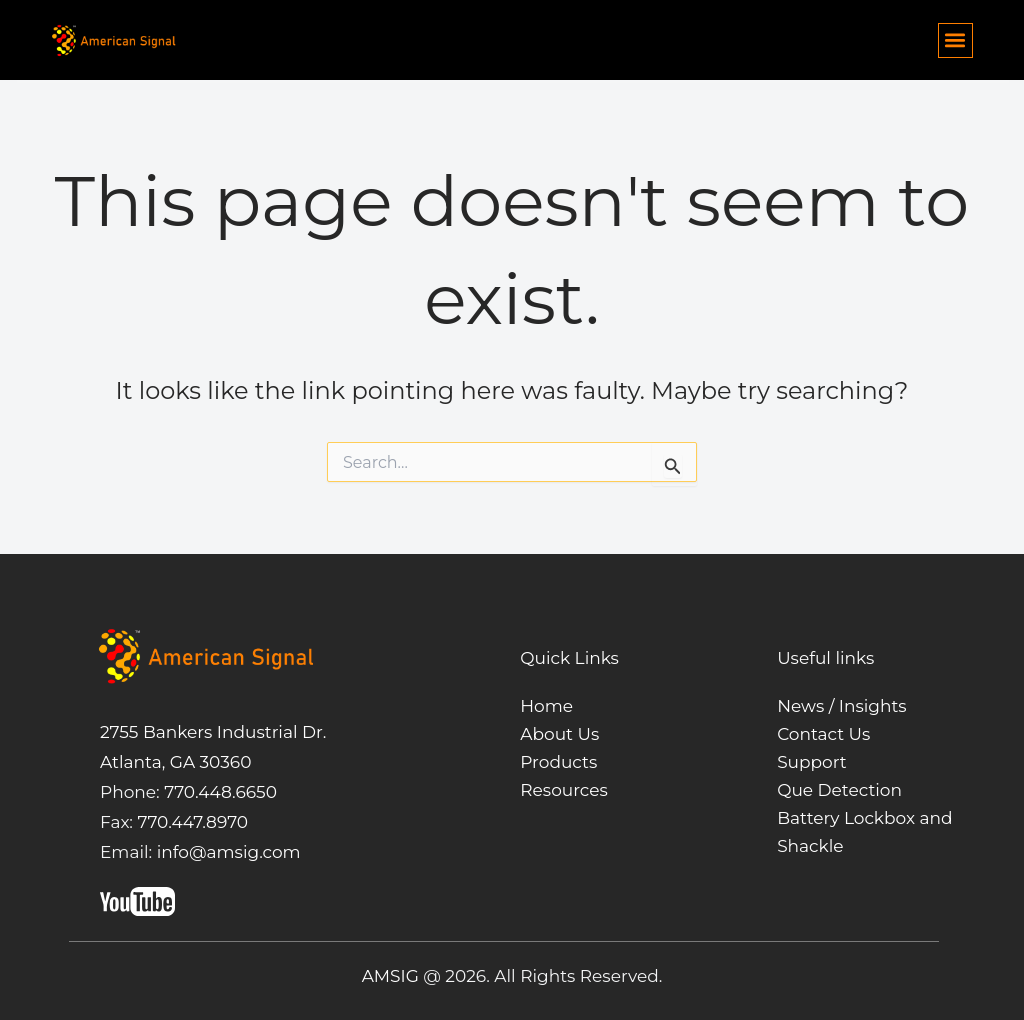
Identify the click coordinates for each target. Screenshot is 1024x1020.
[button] (955, 40)
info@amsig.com (229, 852)
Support (812, 762)
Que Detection (839, 790)
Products (558, 762)
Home (546, 706)
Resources (564, 790)
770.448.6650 (218, 792)
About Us (559, 734)
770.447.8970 (190, 822)
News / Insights (842, 706)
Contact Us (823, 734)
